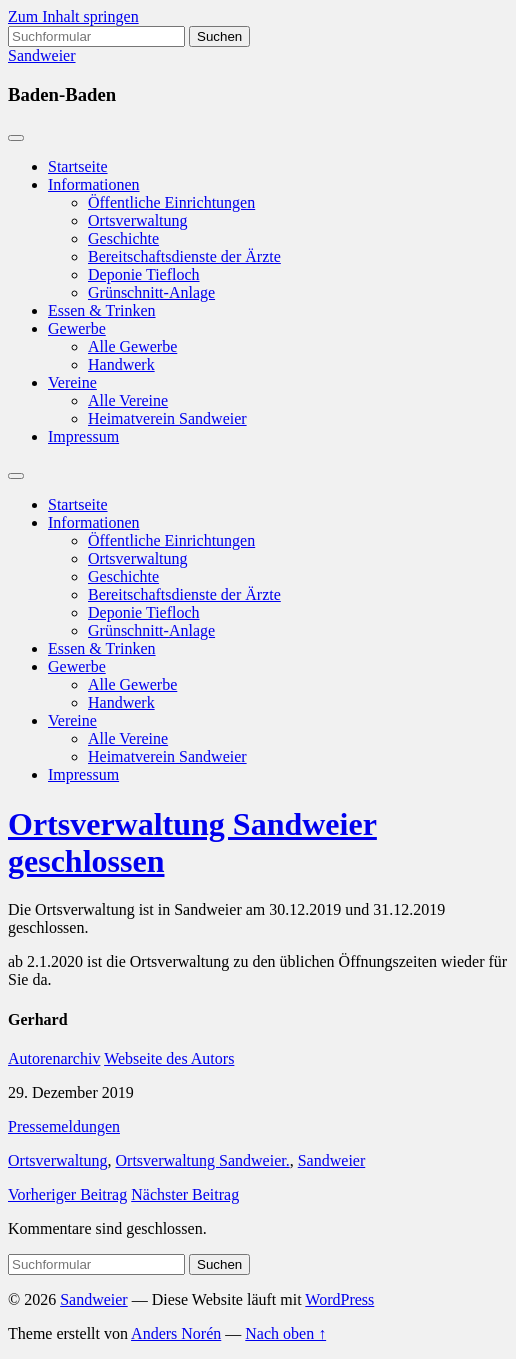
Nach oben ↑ (285, 1333)
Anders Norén (176, 1333)
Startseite (78, 166)
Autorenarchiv (54, 1058)
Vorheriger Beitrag (67, 1194)
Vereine (72, 382)
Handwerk (121, 364)
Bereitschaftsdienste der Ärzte (184, 256)
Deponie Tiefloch (144, 274)
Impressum (83, 436)
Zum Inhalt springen (73, 16)
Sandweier (42, 55)
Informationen (94, 184)
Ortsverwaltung (138, 220)
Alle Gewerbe (132, 346)
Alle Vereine (128, 400)
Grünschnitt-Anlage (151, 292)
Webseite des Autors (169, 1058)
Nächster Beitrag (185, 1194)
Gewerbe (77, 328)
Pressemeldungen (64, 1126)
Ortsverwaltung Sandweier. (203, 1160)
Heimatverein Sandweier (167, 418)
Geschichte (123, 238)
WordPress (339, 1299)
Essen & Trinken (102, 310)
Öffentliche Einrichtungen (171, 202)
